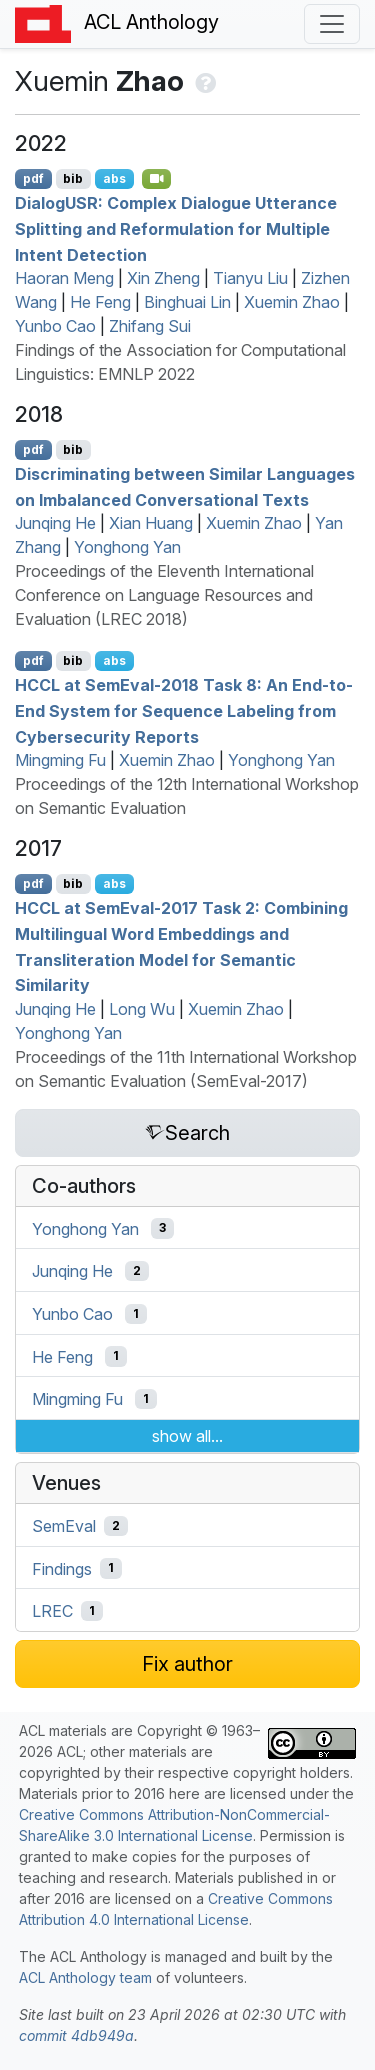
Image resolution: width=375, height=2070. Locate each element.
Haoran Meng (64, 278)
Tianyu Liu (250, 278)
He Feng (100, 302)
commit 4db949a (76, 2035)
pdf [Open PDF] (33, 178)
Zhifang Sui (150, 326)
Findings (62, 1568)
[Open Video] (157, 179)
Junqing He (55, 523)
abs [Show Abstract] (114, 178)
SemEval (64, 1526)
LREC (52, 1611)
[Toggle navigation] (332, 24)
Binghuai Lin (187, 302)
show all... (187, 1436)
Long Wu (142, 1009)
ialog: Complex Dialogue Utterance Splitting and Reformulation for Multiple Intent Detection (176, 228)
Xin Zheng (163, 278)
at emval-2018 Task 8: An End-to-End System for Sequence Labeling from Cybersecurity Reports (184, 710)
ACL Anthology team (85, 1977)
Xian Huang (151, 523)
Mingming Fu (60, 760)
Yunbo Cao (55, 326)
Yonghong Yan (127, 547)
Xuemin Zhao (292, 302)
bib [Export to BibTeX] (73, 178)
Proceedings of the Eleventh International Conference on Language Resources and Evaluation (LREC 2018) (164, 595)
